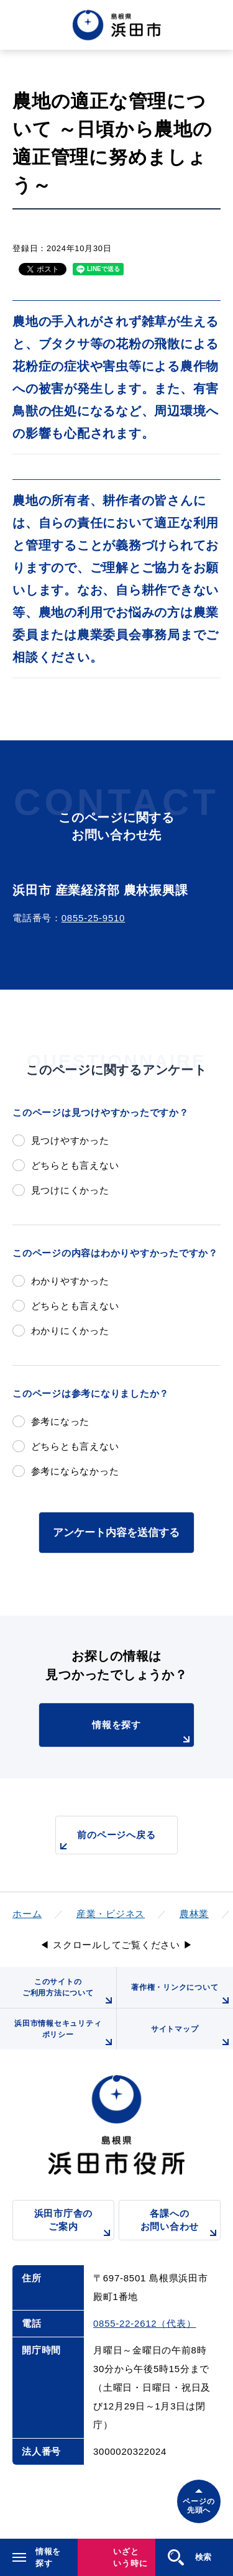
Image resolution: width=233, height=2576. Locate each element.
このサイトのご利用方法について (69, 1992)
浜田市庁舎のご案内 (74, 2224)
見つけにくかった (70, 1190)
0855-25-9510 (93, 918)
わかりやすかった (70, 1281)
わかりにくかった (70, 1330)
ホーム (27, 1913)
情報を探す (142, 1733)
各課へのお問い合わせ (180, 2224)
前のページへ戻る (105, 1841)
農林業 (194, 1913)
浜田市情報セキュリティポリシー (65, 2034)
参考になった (60, 1421)
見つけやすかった (70, 1140)
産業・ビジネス (110, 1913)
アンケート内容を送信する (116, 1532)
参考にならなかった (75, 1471)
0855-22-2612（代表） (144, 2323)
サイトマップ (192, 2037)
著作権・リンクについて (182, 1995)
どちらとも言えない (75, 1165)
